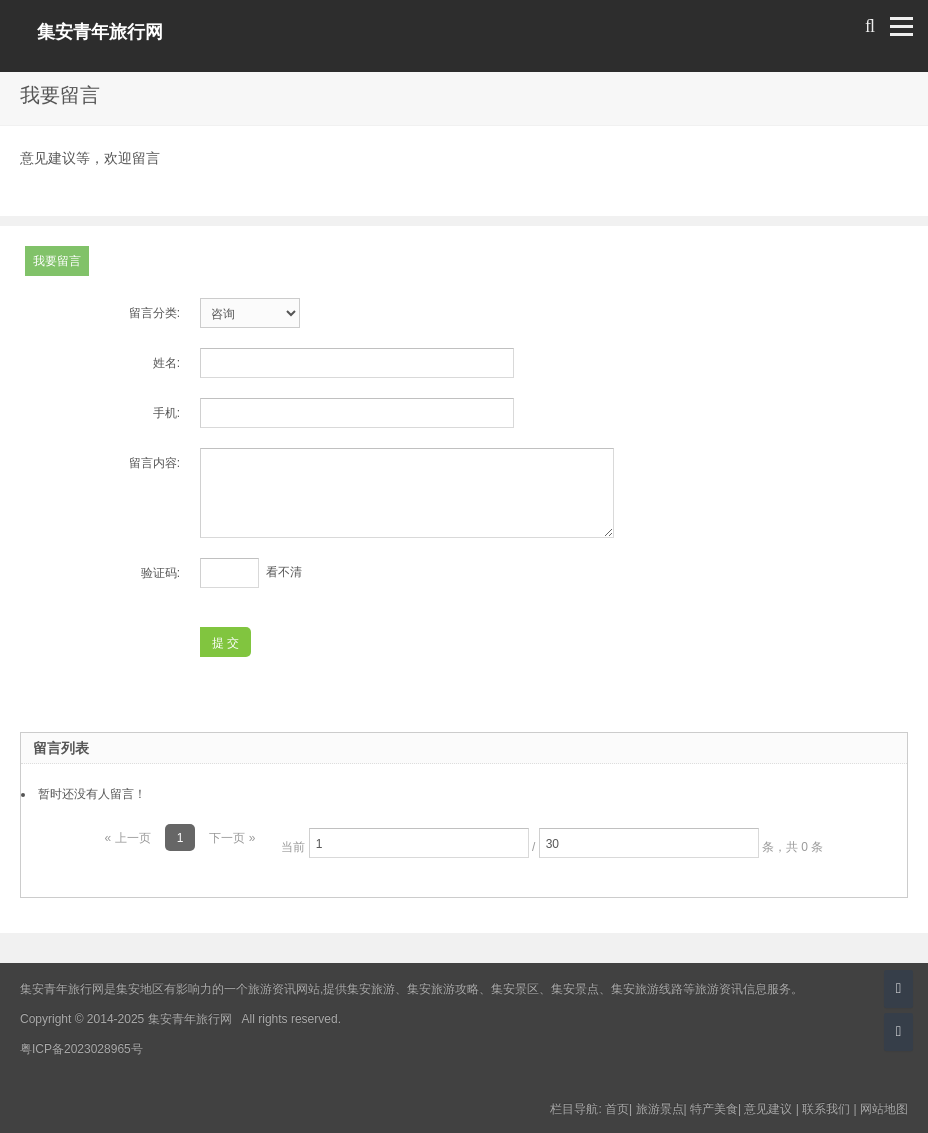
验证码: (160, 573)
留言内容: (154, 463)
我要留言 (57, 261)
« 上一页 (128, 838)
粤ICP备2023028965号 (81, 1049)
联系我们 (826, 1109)
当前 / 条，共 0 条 (552, 843)
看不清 (284, 572)
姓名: (166, 363)
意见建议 (768, 1109)
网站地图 (884, 1109)
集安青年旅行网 (100, 32)
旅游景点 (660, 1109)
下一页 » (232, 838)
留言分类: (154, 313)
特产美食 (714, 1109)
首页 (617, 1109)
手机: (166, 413)
